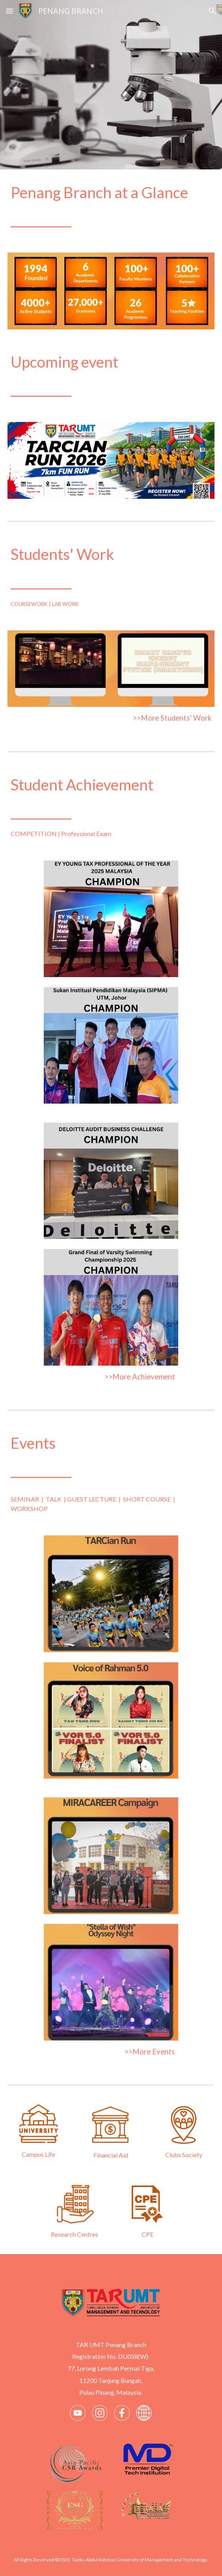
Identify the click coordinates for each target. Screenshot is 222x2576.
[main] (111, 206)
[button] (9, 11)
